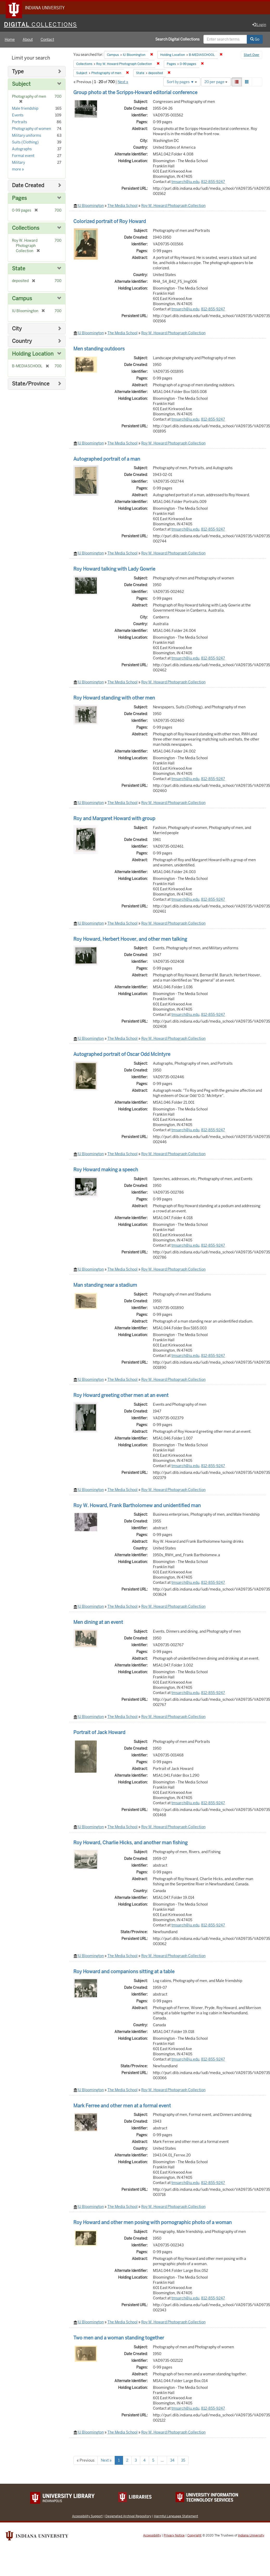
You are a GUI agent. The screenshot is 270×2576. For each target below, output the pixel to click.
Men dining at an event (98, 1623)
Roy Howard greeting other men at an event (121, 1396)
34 (172, 2461)
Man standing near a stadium (105, 1286)
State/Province (30, 384)
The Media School (122, 206)
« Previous (85, 2461)
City (17, 329)
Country (22, 341)
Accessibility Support (87, 2517)
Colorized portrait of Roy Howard (109, 222)
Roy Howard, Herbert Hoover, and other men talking (130, 940)
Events (17, 115)
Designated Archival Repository (128, 2517)
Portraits (19, 122)
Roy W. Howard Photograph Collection (173, 206)
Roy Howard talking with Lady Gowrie (114, 569)
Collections (25, 228)
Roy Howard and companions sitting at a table (124, 1972)
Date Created (28, 186)
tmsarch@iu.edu (185, 182)
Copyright (194, 2536)
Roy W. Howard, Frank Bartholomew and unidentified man (137, 1506)
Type (18, 72)
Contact (47, 40)
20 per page (215, 82)
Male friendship (25, 109)
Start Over (251, 56)
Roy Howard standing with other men (114, 698)
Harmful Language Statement (176, 2517)
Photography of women (31, 129)
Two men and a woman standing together (118, 2338)
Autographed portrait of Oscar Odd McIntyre (121, 1055)
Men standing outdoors (99, 349)
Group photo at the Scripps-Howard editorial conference (135, 93)
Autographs (22, 149)
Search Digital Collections (177, 39)
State (18, 269)
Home (10, 40)
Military (18, 163)
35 (183, 2461)
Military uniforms (26, 136)
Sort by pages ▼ (182, 82)
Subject (21, 85)
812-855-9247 (213, 182)
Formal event (23, 156)
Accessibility (152, 2536)
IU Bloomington (91, 206)
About (28, 40)
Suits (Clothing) (25, 142)
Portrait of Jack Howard (99, 1733)
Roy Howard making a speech (105, 1170)
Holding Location (33, 354)
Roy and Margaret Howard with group (114, 819)
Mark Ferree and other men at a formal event (122, 2106)
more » (18, 169)
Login (259, 25)
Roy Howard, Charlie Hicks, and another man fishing (130, 1843)
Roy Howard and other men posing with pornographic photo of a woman (152, 2223)
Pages (19, 198)
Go (254, 39)
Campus (22, 299)
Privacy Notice (174, 2536)
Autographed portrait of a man (106, 459)
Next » (123, 82)
